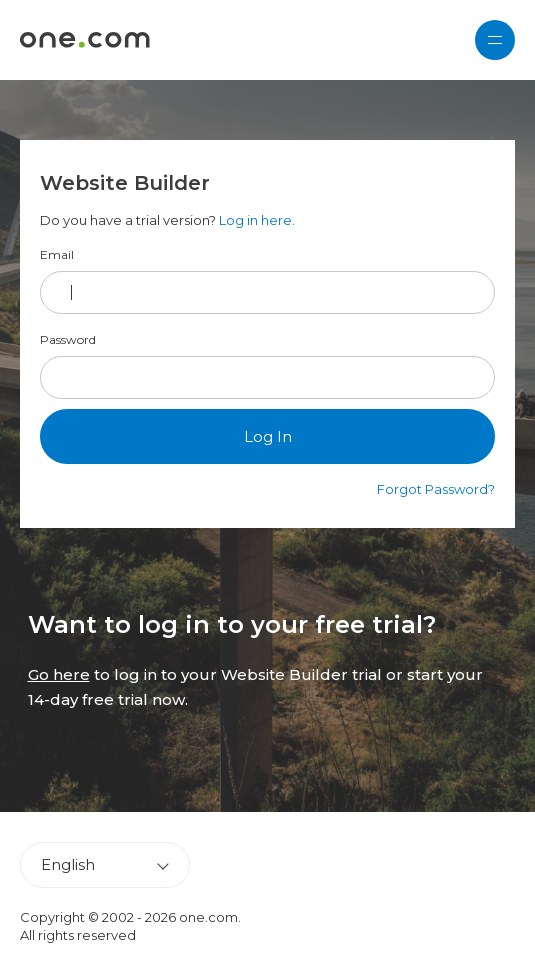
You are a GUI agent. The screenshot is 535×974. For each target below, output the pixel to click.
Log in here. (257, 220)
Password (68, 340)
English (68, 864)
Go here (59, 674)
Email (57, 255)
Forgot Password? (436, 489)
